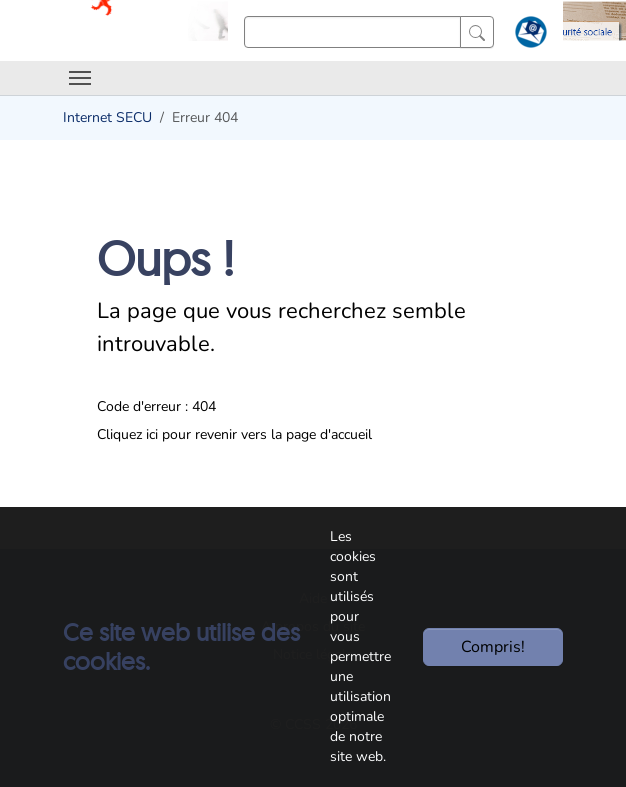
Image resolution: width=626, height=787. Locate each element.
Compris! (493, 647)
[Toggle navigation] (80, 78)
